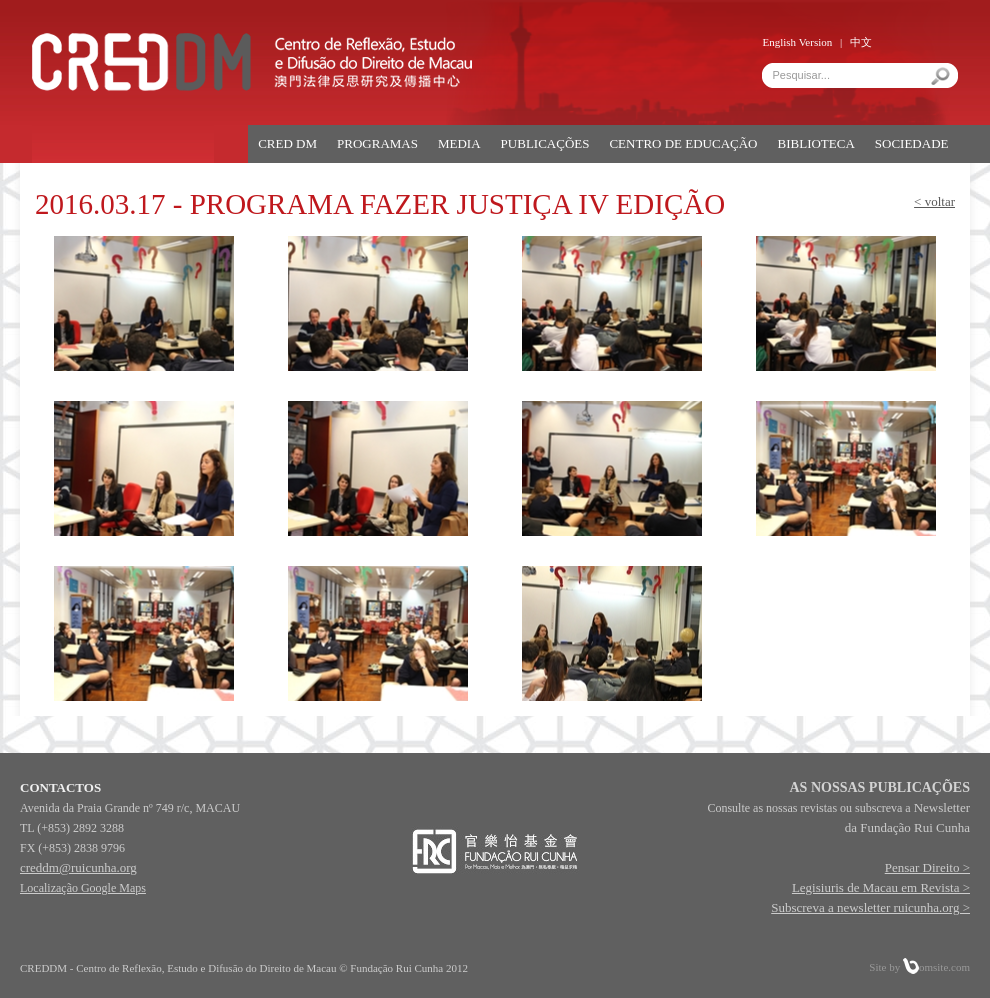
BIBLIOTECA (816, 143)
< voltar (934, 201)
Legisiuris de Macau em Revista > (881, 887)
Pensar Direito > (927, 867)
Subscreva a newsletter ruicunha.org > (870, 907)
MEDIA (459, 143)
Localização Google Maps (83, 888)
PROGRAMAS (377, 143)
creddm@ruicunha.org (78, 867)
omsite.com (936, 967)
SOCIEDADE (912, 143)
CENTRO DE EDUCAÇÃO (683, 143)
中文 (861, 42)
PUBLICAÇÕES (545, 143)
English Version (797, 42)
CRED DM (287, 143)
